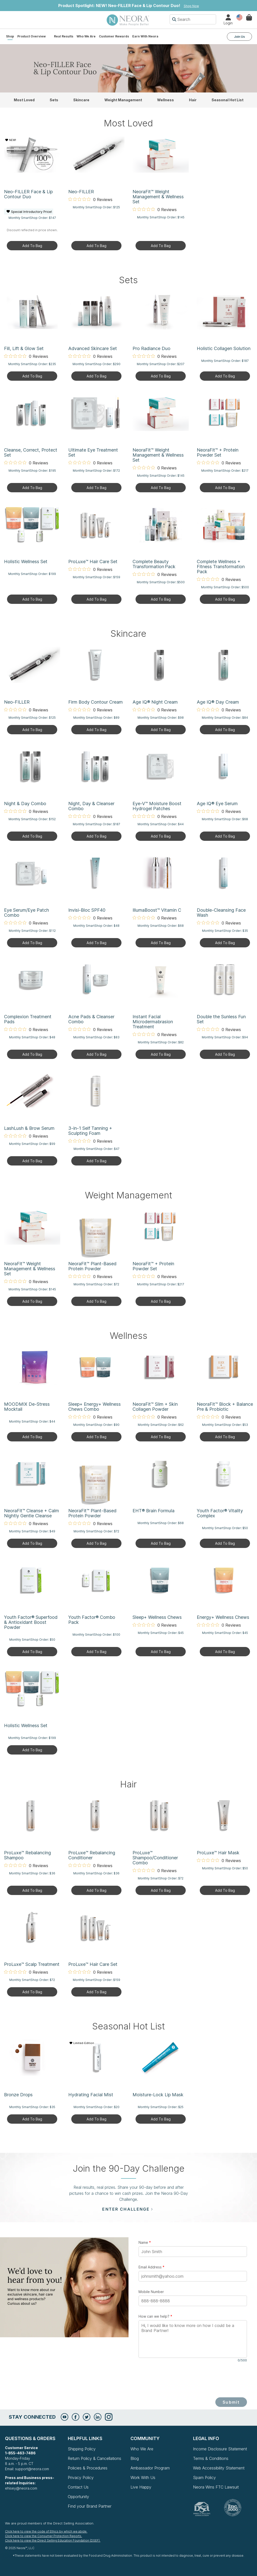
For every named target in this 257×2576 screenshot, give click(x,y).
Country (239, 17)
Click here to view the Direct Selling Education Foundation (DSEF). (52, 2540)
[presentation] (177, 2380)
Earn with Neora (145, 36)
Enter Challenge (126, 2209)
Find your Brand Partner (89, 2506)
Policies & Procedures (87, 2467)
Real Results (63, 36)
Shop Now (191, 6)
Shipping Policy (82, 2448)
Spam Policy (204, 2477)
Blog (135, 2458)
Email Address (151, 2267)
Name (145, 2242)
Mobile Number (151, 2292)
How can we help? (155, 2316)
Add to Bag (32, 246)
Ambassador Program (150, 2467)
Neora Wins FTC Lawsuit (216, 2487)
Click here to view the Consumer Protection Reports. (43, 2536)
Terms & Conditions (210, 2458)
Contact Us (78, 2487)
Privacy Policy (81, 2477)
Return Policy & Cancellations (94, 2458)
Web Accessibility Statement (218, 2467)
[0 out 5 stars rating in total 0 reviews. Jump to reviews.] (90, 199)
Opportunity (78, 2496)
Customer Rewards (114, 36)
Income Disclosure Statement (220, 2448)
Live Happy (141, 2487)
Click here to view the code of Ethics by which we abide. (46, 2531)
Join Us (239, 36)
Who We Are (86, 36)
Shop (10, 36)
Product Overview (31, 36)
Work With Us (143, 2477)
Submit (231, 2402)
